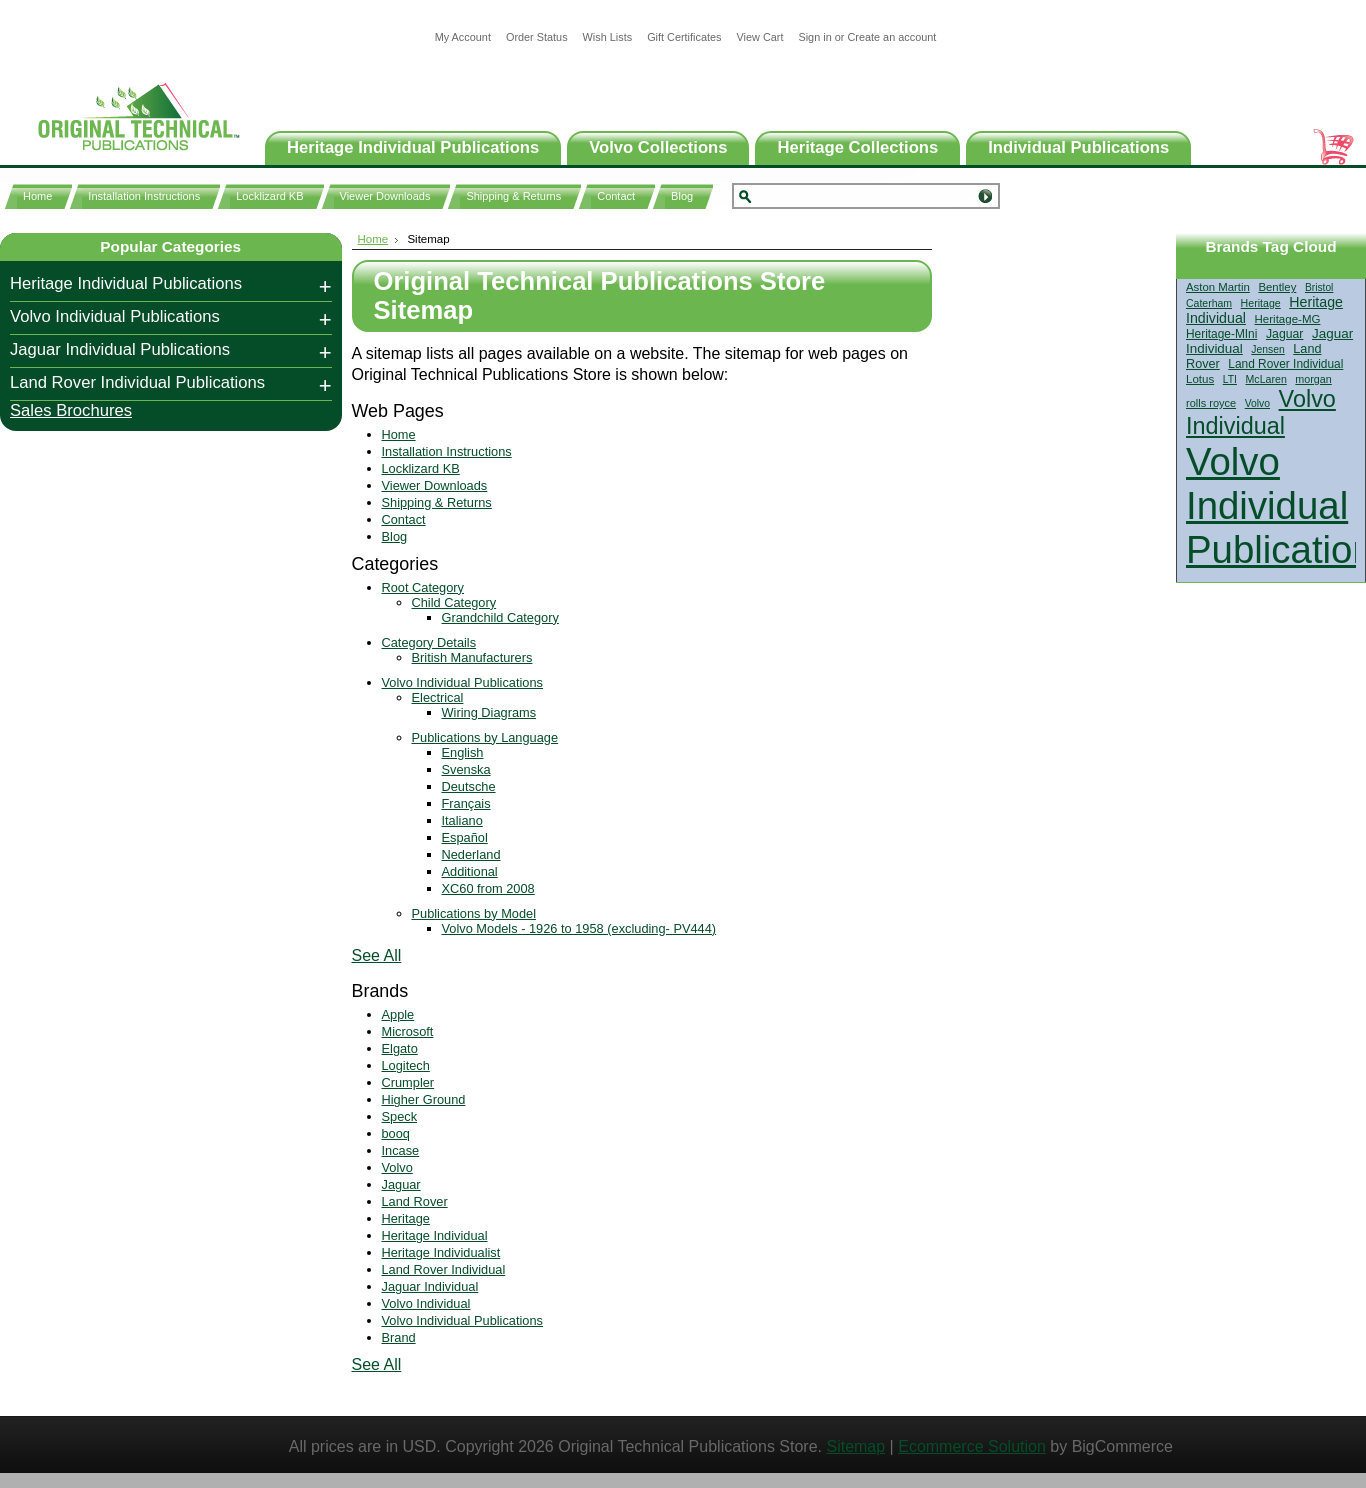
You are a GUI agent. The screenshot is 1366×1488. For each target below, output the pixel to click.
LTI (1230, 379)
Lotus (1200, 379)
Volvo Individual (1261, 412)
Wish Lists (608, 37)
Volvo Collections (658, 147)
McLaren (1266, 379)
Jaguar (1285, 334)
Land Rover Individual (1285, 364)
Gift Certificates (684, 37)
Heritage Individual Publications (413, 147)
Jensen (1267, 349)
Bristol (1319, 287)
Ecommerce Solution (972, 1446)
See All (377, 955)
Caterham (1209, 303)
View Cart (759, 37)
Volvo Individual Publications (115, 316)
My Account (463, 37)
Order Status (537, 37)
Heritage (1261, 303)
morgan (1313, 379)
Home (373, 239)
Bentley (1277, 287)
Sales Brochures (71, 410)
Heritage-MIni (1221, 334)
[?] (1275, 264)
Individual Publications (1078, 147)
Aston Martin (1218, 287)
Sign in (814, 37)
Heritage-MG (1288, 319)
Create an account (891, 37)
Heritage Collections (857, 147)
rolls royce (1211, 403)
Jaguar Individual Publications (120, 349)
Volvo (1257, 403)
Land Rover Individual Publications (137, 382)
